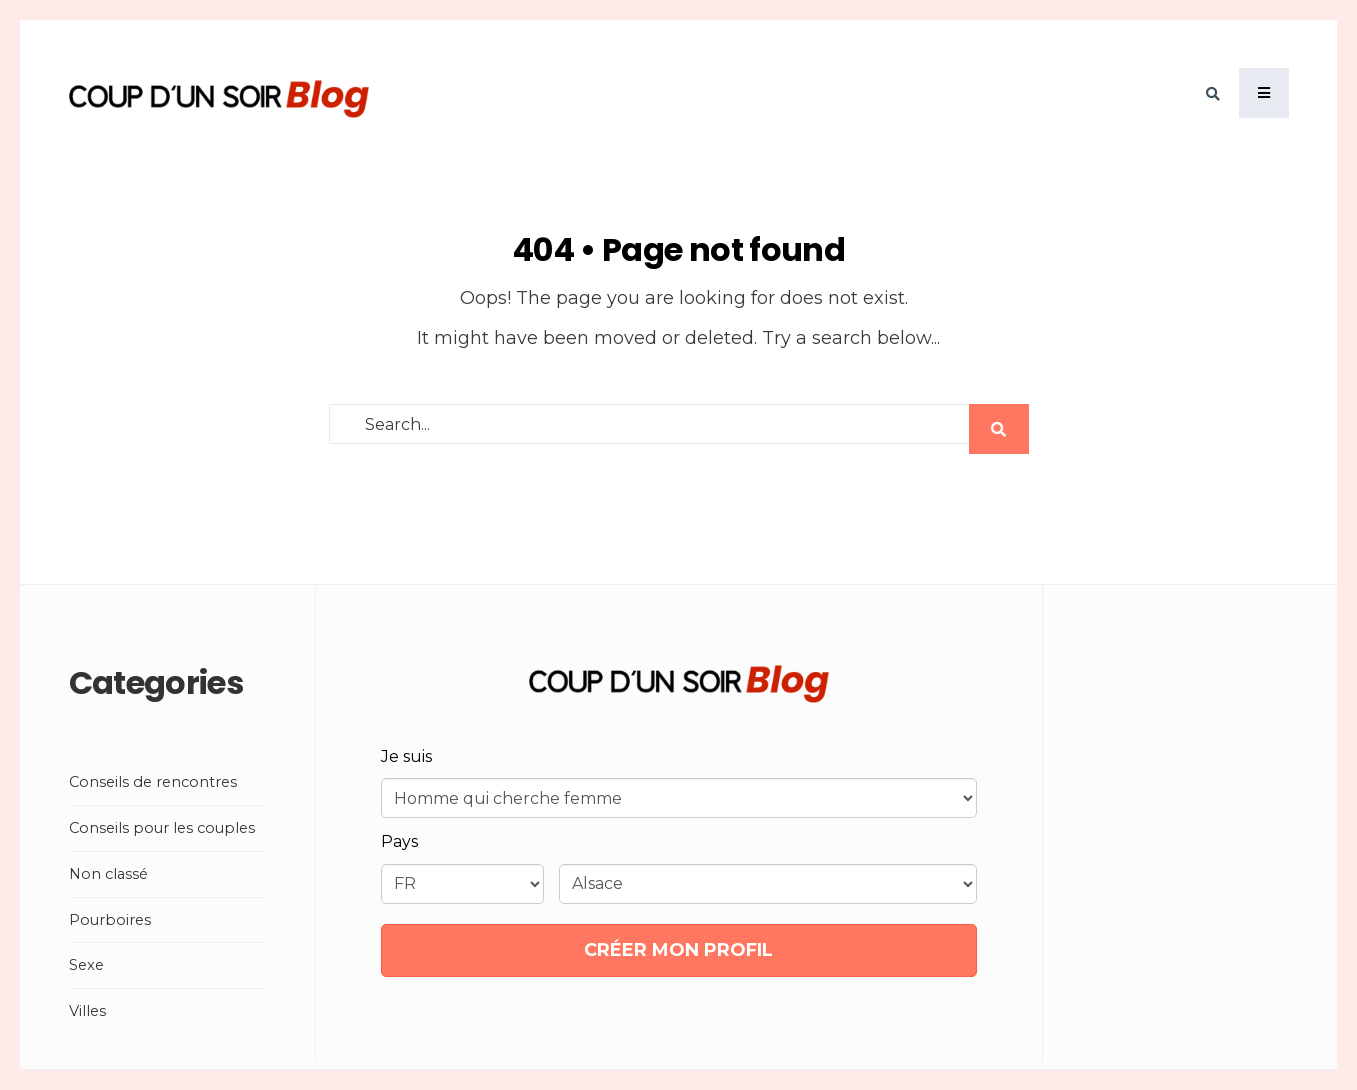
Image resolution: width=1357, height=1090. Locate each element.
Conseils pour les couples (162, 828)
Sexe (86, 965)
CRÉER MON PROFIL (678, 950)
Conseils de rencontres (153, 782)
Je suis (406, 756)
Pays (399, 841)
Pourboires (110, 920)
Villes (87, 1011)
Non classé (108, 874)
